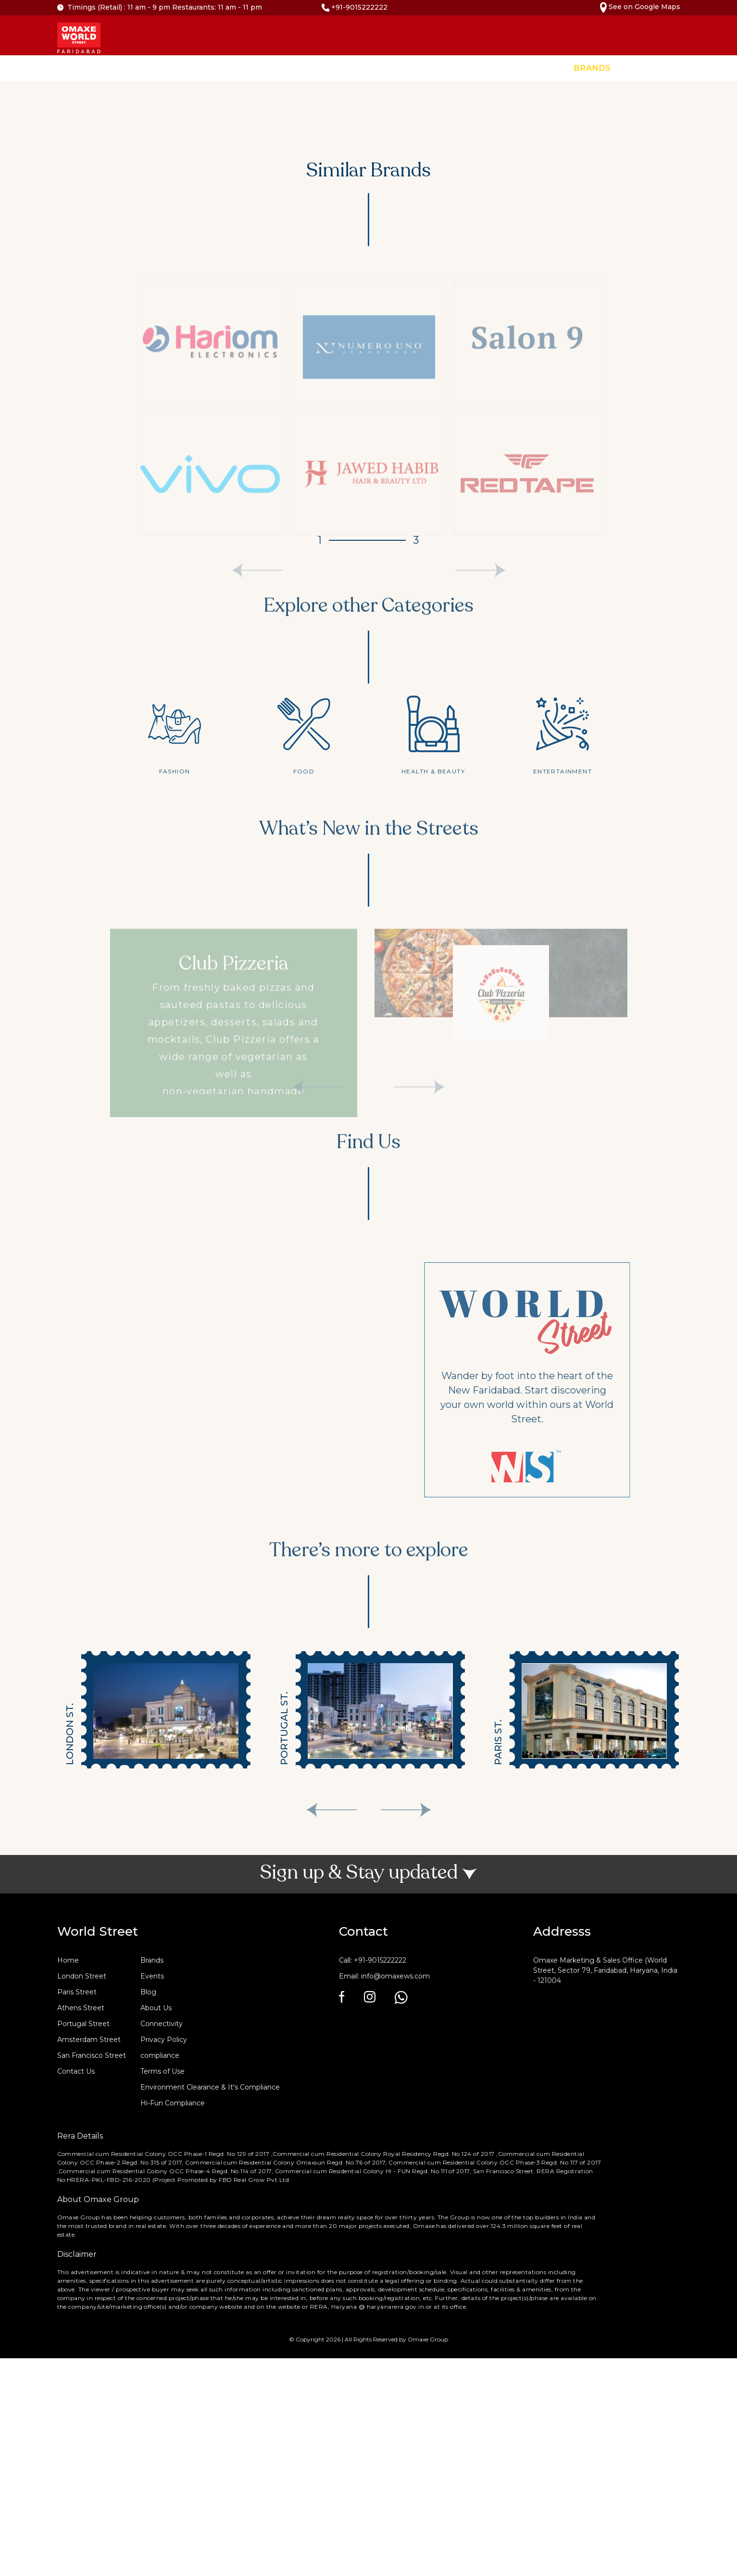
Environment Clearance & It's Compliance (210, 2087)
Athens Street (80, 2008)
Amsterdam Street (89, 2039)
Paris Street (77, 1992)
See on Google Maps (640, 6)
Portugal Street (83, 2023)
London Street (81, 1976)
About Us (156, 2008)
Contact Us (702, 68)
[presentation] (331, 1809)
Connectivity (161, 2023)
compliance (159, 2055)
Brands (592, 68)
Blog (148, 1992)
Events (642, 68)
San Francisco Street (91, 2055)
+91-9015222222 (354, 7)
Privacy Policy (163, 2039)
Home (546, 68)
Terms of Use (162, 2071)
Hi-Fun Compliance (172, 2103)
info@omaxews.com (395, 1976)
